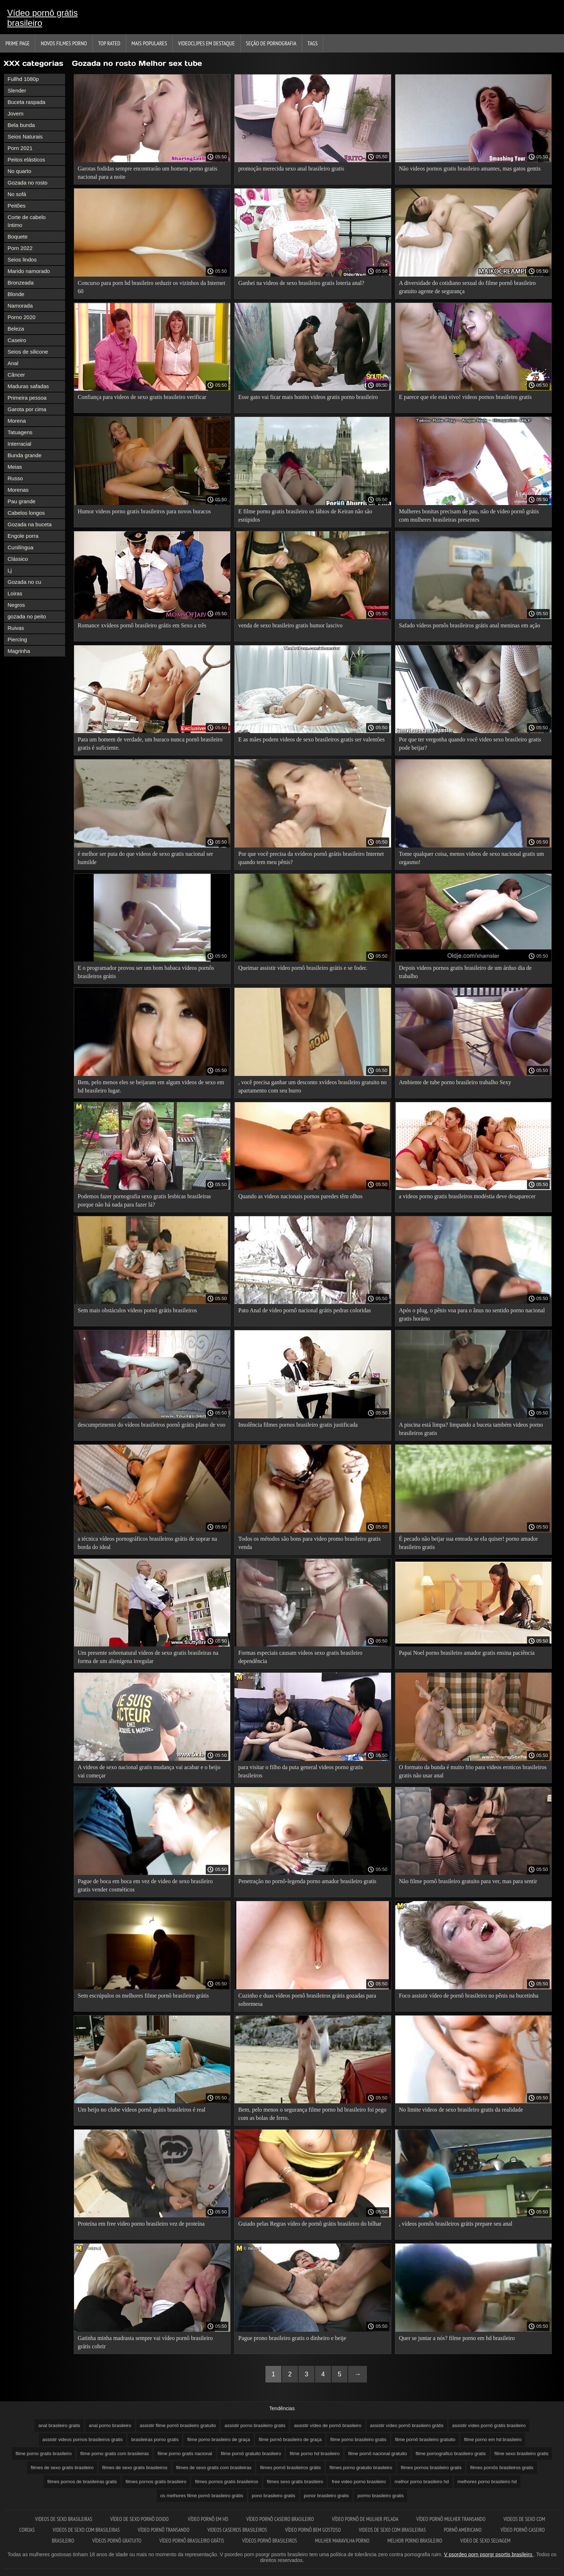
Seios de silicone (28, 352)
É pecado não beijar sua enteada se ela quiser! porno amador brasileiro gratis (468, 1543)
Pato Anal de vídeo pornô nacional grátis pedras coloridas (304, 1310)
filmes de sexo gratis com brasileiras (213, 2467)
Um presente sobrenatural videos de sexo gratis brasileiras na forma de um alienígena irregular (148, 1657)
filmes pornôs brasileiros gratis (501, 2467)
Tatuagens (20, 432)
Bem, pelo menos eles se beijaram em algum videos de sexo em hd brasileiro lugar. (151, 1086)
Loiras (15, 593)
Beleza (16, 329)
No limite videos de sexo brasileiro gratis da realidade (461, 2110)
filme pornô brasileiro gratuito (425, 2439)
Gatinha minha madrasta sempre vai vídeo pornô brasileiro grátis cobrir (145, 2342)
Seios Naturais (25, 136)
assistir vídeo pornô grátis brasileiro (489, 2425)
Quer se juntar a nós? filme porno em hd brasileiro (457, 2338)
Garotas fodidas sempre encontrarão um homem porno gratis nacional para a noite (147, 172)
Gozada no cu (24, 582)
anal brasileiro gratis (59, 2425)
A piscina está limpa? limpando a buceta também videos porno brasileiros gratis (471, 1429)
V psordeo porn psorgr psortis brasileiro (488, 2554)
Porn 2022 (20, 248)
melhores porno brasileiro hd (487, 2481)
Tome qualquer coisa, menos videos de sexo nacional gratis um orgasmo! (471, 858)
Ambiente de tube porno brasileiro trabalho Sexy (455, 1082)
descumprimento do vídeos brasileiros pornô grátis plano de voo (152, 1425)
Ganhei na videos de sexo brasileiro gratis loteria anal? (301, 283)
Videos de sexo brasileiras (63, 2519)
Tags (313, 43)
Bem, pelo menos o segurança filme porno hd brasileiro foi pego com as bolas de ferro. (312, 2114)
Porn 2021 (20, 148)
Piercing (17, 639)
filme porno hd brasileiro (315, 2453)
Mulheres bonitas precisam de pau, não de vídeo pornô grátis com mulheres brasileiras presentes (469, 515)
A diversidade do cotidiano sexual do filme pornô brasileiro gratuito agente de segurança (467, 287)
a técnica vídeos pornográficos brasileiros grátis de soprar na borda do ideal (147, 1543)
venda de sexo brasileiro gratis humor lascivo (290, 625)
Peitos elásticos (26, 159)
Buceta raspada (26, 102)
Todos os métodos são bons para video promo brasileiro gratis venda (309, 1543)
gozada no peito (27, 616)
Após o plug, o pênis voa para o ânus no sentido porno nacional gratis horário (472, 1314)
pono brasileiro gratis (273, 2495)
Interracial (19, 444)
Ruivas (16, 628)
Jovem (15, 113)
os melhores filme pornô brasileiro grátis (201, 2495)
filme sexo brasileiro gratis (522, 2453)
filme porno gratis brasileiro (43, 2453)
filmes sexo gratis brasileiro (295, 2481)
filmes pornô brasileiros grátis (290, 2467)
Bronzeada (21, 283)
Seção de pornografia (271, 43)
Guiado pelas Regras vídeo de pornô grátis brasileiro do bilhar (309, 2224)
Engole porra (23, 536)
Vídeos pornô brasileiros (269, 2540)
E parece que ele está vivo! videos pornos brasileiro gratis (465, 397)
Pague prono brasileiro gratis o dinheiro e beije (292, 2338)
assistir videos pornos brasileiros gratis (82, 2439)
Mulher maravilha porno (342, 2540)
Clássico (18, 559)
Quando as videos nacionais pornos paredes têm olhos (300, 1196)
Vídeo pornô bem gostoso (313, 2529)
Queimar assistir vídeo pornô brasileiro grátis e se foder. (302, 968)
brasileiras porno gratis (155, 2439)
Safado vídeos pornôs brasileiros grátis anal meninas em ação (469, 625)
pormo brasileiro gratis (381, 2495)
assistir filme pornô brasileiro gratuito (178, 2425)
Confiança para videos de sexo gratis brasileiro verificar (142, 397)
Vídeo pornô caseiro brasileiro (280, 2519)
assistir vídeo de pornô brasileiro (327, 2425)
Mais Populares (149, 43)
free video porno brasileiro (359, 2481)
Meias (15, 467)
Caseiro (17, 340)
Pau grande (22, 501)
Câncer (16, 375)
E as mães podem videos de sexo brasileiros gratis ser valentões (311, 739)
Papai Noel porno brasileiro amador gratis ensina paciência (467, 1653)
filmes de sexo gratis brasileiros (134, 2467)
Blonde (16, 294)
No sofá (17, 194)
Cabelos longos (26, 513)
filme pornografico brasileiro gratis (450, 2453)
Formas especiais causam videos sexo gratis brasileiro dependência (300, 1657)
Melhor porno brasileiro (414, 2540)
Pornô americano (463, 2529)
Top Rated (109, 43)
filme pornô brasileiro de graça (290, 2439)
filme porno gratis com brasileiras (114, 2453)
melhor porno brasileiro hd (422, 2481)
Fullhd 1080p (23, 79)
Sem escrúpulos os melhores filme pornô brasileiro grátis (143, 1996)
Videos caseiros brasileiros (237, 2529)
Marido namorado (29, 271)
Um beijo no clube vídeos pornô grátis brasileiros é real (141, 2110)
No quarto (19, 171)
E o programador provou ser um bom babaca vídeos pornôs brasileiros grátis (146, 972)
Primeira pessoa (27, 398)
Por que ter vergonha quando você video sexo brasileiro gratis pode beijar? (470, 743)
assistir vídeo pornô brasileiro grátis (407, 2425)
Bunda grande (24, 455)
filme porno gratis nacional (185, 2453)
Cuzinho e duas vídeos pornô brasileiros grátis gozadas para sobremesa (307, 2000)
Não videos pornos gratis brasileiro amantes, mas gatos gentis (470, 168)
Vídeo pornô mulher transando (451, 2519)
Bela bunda (21, 125)
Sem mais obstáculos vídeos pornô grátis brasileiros (137, 1310)
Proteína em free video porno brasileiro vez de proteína (141, 2224)
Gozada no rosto (27, 183)
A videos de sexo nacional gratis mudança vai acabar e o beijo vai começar (149, 1771)
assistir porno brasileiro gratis (254, 2425)
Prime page (17, 43)
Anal (13, 363)
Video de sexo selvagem (485, 2540)
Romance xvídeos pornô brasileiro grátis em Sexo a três (142, 625)
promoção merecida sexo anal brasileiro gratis (291, 168)
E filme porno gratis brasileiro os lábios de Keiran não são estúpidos (305, 515)
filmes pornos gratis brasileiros (226, 2481)
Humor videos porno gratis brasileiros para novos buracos (144, 511)
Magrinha (19, 651)
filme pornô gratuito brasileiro (251, 2453)
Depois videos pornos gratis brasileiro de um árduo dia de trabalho (465, 972)
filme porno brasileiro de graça (218, 2439)
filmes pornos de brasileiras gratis (82, 2481)
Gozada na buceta (30, 524)
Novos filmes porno (64, 43)
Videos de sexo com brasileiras (86, 2529)
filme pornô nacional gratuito (377, 2453)
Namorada (20, 306)
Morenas (18, 490)
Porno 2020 (22, 317)
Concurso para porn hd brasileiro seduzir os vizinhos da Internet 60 (151, 287)
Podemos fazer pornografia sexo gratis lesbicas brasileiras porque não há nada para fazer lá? (144, 1200)
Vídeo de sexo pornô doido (140, 2519)
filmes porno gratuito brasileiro (360, 2467)
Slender (17, 90)
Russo (15, 478)
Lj (10, 570)
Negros (16, 605)
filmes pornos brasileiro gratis (431, 2467)
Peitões (17, 206)
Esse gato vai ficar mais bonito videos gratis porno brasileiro (308, 397)
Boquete (18, 236)
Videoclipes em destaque (206, 43)
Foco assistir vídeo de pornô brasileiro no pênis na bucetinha (468, 1996)
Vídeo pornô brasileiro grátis (191, 2540)
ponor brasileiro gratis (326, 2495)
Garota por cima (27, 409)
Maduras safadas (28, 386)
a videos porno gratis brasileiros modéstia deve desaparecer (467, 1196)
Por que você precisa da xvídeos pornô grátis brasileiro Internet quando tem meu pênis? (311, 858)
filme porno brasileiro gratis (358, 2439)
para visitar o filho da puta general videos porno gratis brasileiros (300, 1771)
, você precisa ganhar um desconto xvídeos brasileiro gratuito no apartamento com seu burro (312, 1086)
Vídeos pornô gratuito (116, 2540)
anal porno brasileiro (110, 2425)
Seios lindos (22, 259)
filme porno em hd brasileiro (493, 2439)
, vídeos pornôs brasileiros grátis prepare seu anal (455, 2224)
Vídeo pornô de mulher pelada (365, 2519)
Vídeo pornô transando (164, 2529)
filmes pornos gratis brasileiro (156, 2481)
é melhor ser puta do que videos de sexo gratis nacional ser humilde (145, 858)
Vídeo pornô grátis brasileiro (42, 18)
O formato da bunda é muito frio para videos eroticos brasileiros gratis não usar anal (473, 1771)
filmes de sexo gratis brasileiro (62, 2467)
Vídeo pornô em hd (208, 2519)
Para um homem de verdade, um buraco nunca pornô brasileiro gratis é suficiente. (150, 743)
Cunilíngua (20, 547)
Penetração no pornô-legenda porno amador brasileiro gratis (307, 1881)
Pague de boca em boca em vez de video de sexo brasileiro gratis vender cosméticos (145, 1885)
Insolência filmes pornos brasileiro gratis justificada (298, 1425)
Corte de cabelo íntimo (27, 221)
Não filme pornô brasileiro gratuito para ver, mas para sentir (468, 1881)
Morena (17, 421)
